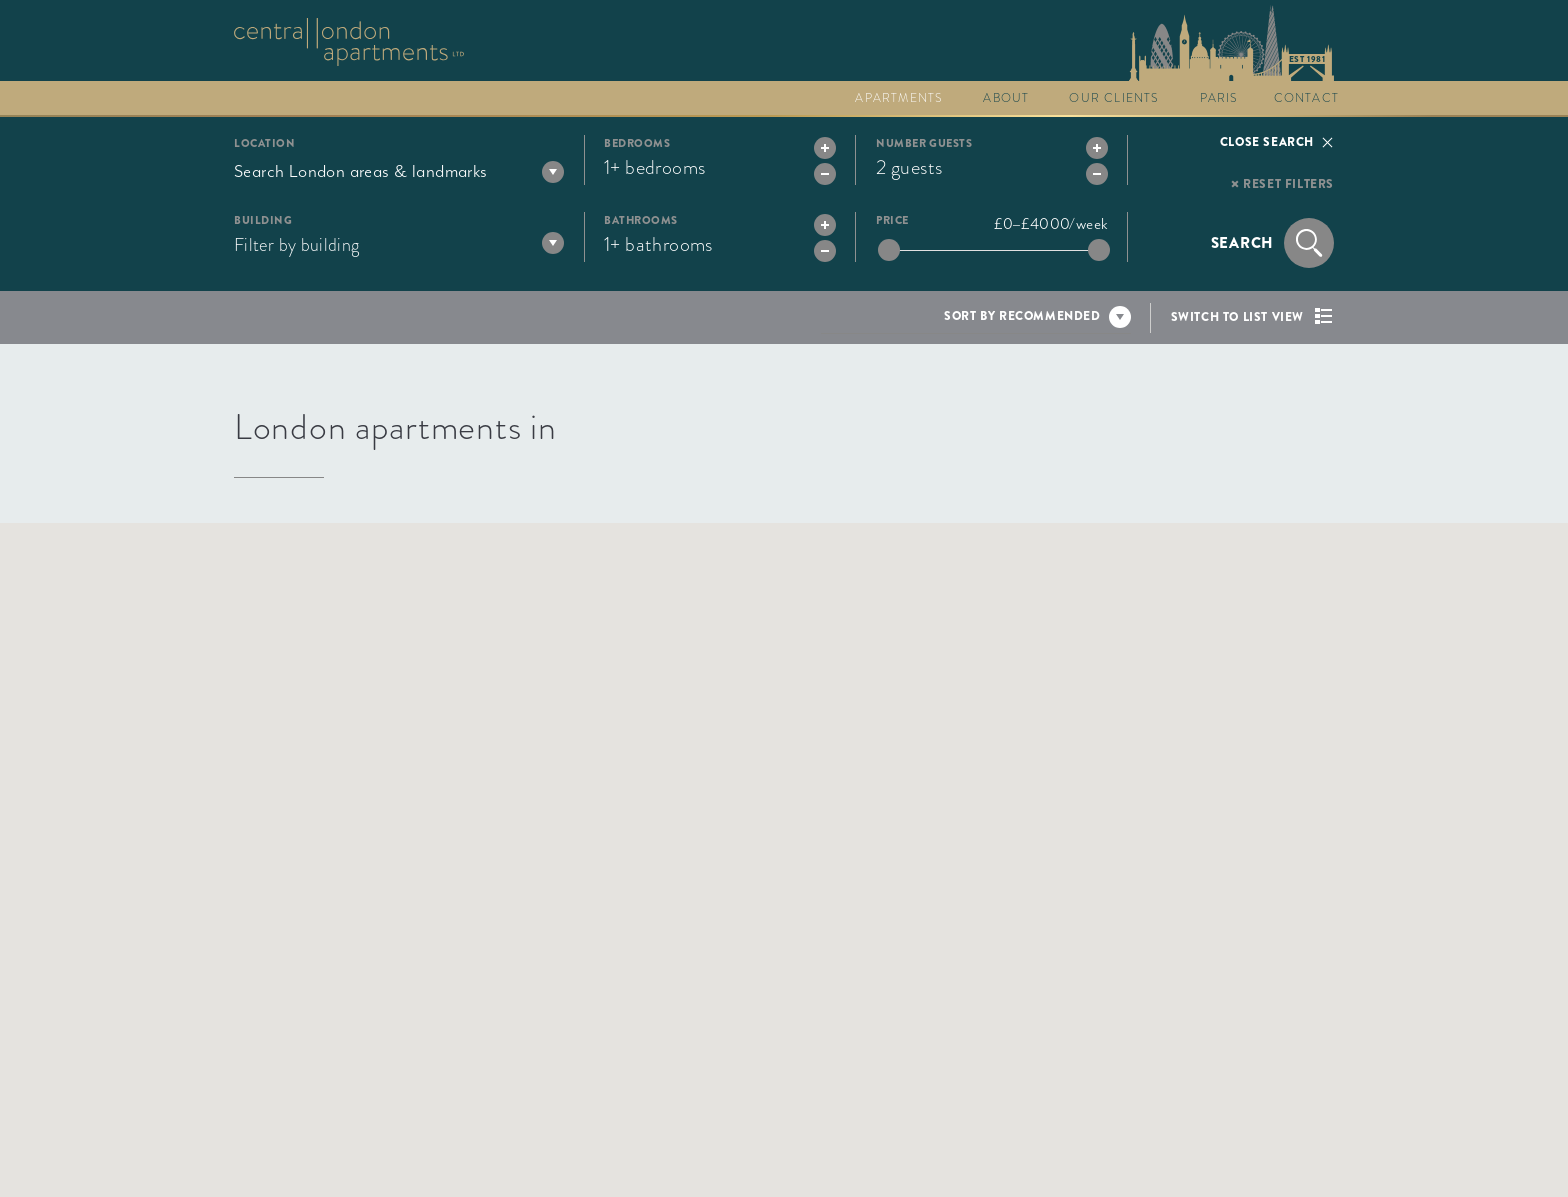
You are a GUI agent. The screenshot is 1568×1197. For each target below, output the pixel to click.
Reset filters (1288, 184)
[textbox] (399, 171)
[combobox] (399, 171)
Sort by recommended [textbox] (1022, 316)
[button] (923, 883)
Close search (1267, 142)
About (1006, 98)
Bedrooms (637, 143)
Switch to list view (1237, 317)
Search (1243, 243)
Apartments (899, 98)
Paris (1219, 98)
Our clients (1114, 98)
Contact (1306, 98)
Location (264, 143)
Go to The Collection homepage (349, 42)
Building (263, 220)
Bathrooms (641, 220)
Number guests (924, 143)
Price (892, 220)
